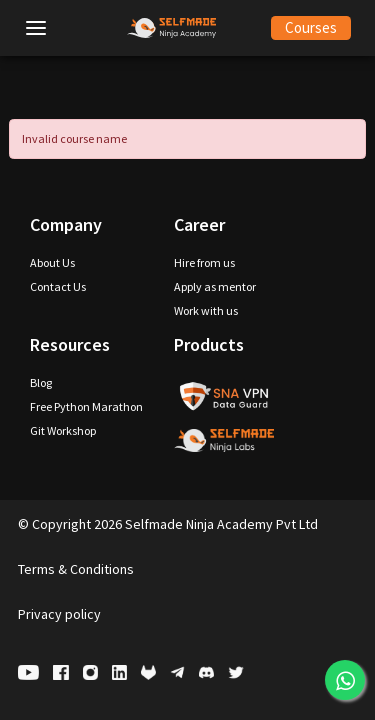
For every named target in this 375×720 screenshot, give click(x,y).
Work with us (206, 310)
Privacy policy (59, 614)
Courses (311, 27)
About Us (52, 262)
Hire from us (204, 262)
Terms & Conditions (76, 569)
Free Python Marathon (86, 406)
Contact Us (58, 286)
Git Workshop (63, 430)
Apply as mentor (215, 286)
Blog (41, 382)
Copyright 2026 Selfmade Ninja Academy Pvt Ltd (168, 524)
